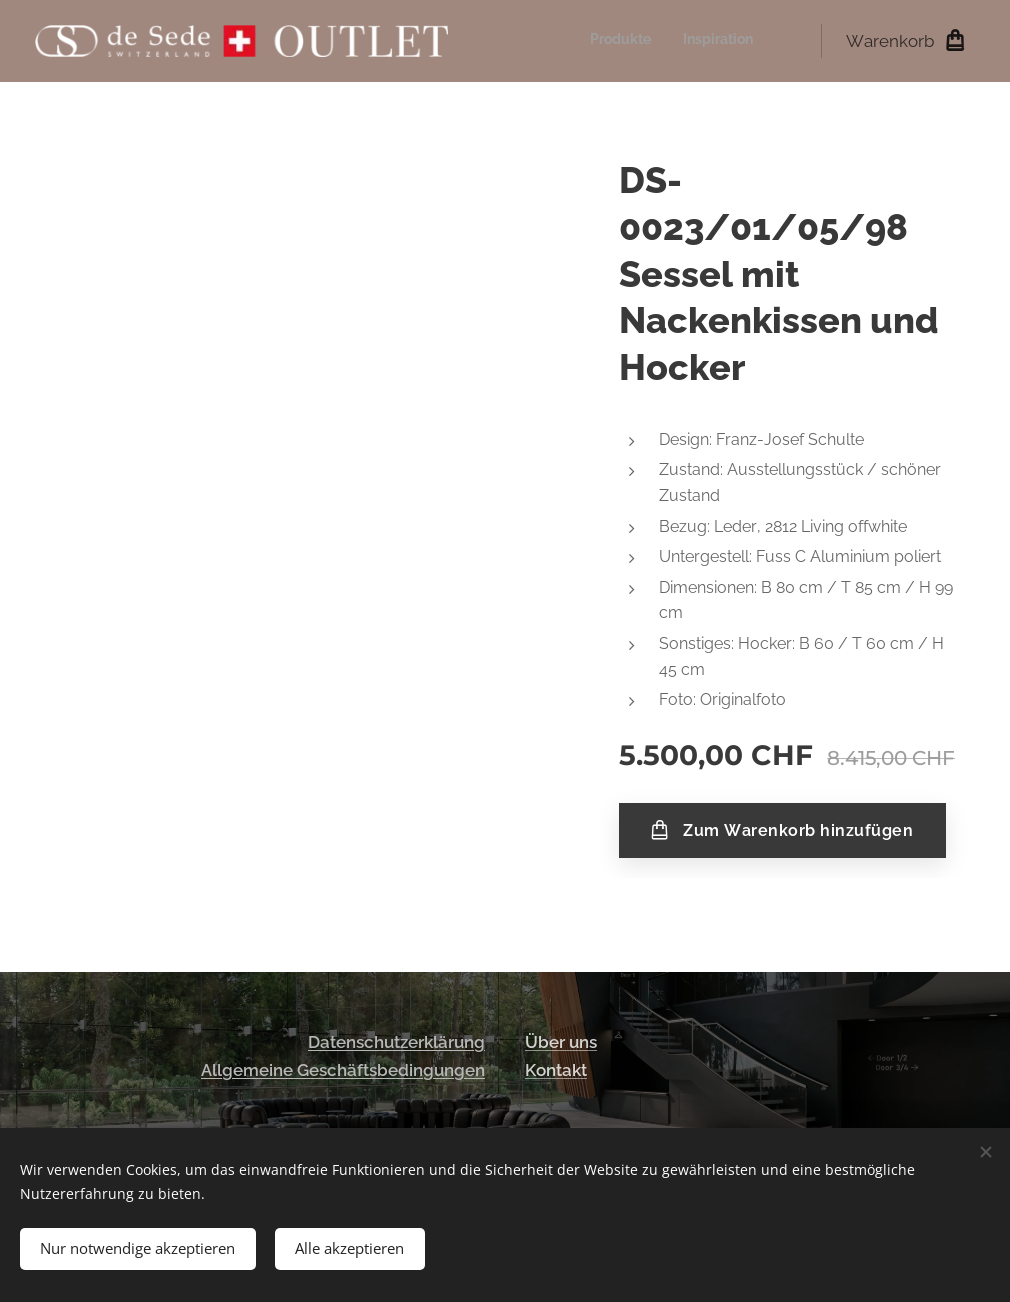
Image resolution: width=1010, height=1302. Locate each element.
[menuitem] (726, 41)
